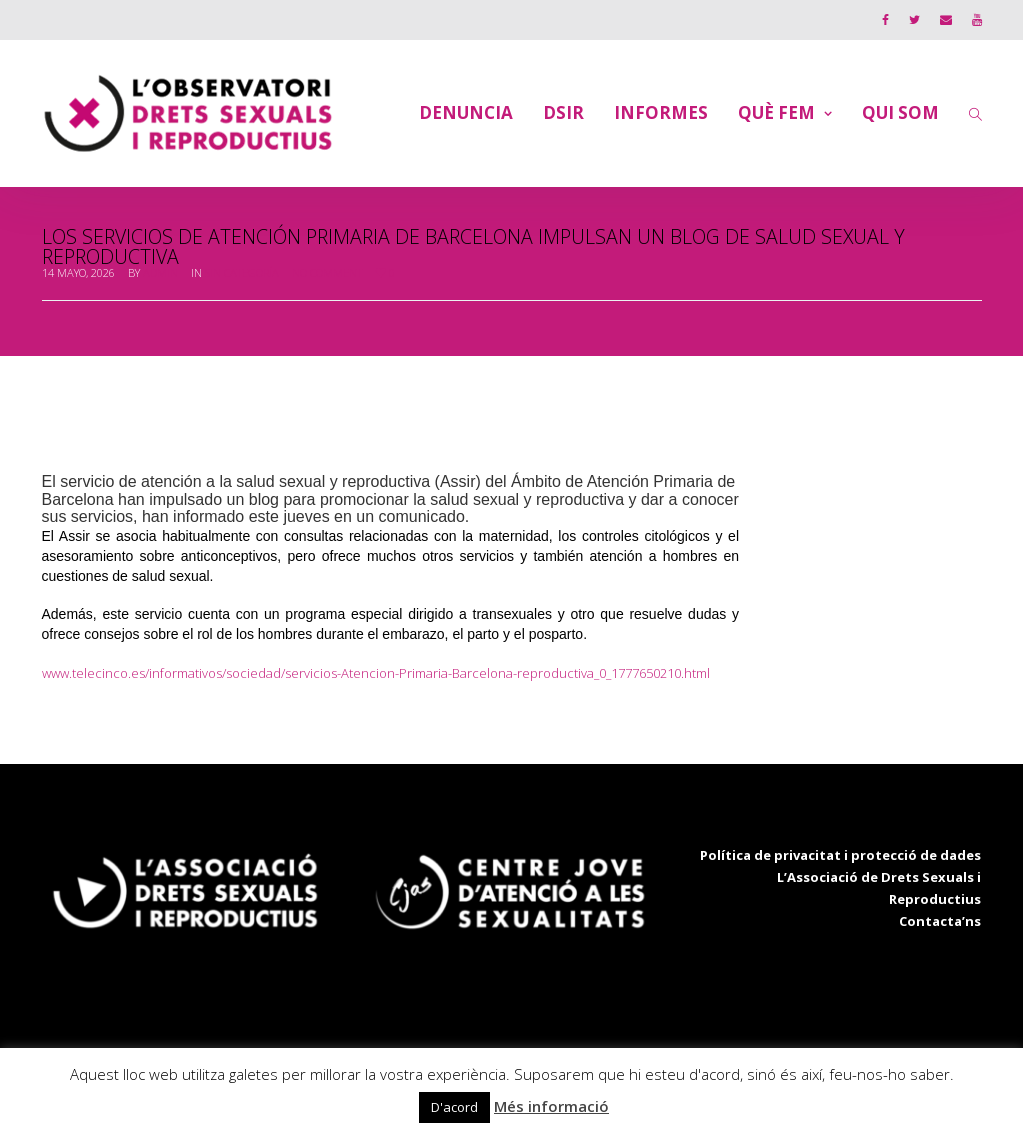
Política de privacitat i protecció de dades (840, 855)
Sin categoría (242, 272)
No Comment (327, 272)
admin (160, 272)
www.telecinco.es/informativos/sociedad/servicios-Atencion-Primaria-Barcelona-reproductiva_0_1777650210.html (376, 673)
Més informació (551, 1106)
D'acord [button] (454, 1107)
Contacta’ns (940, 921)
